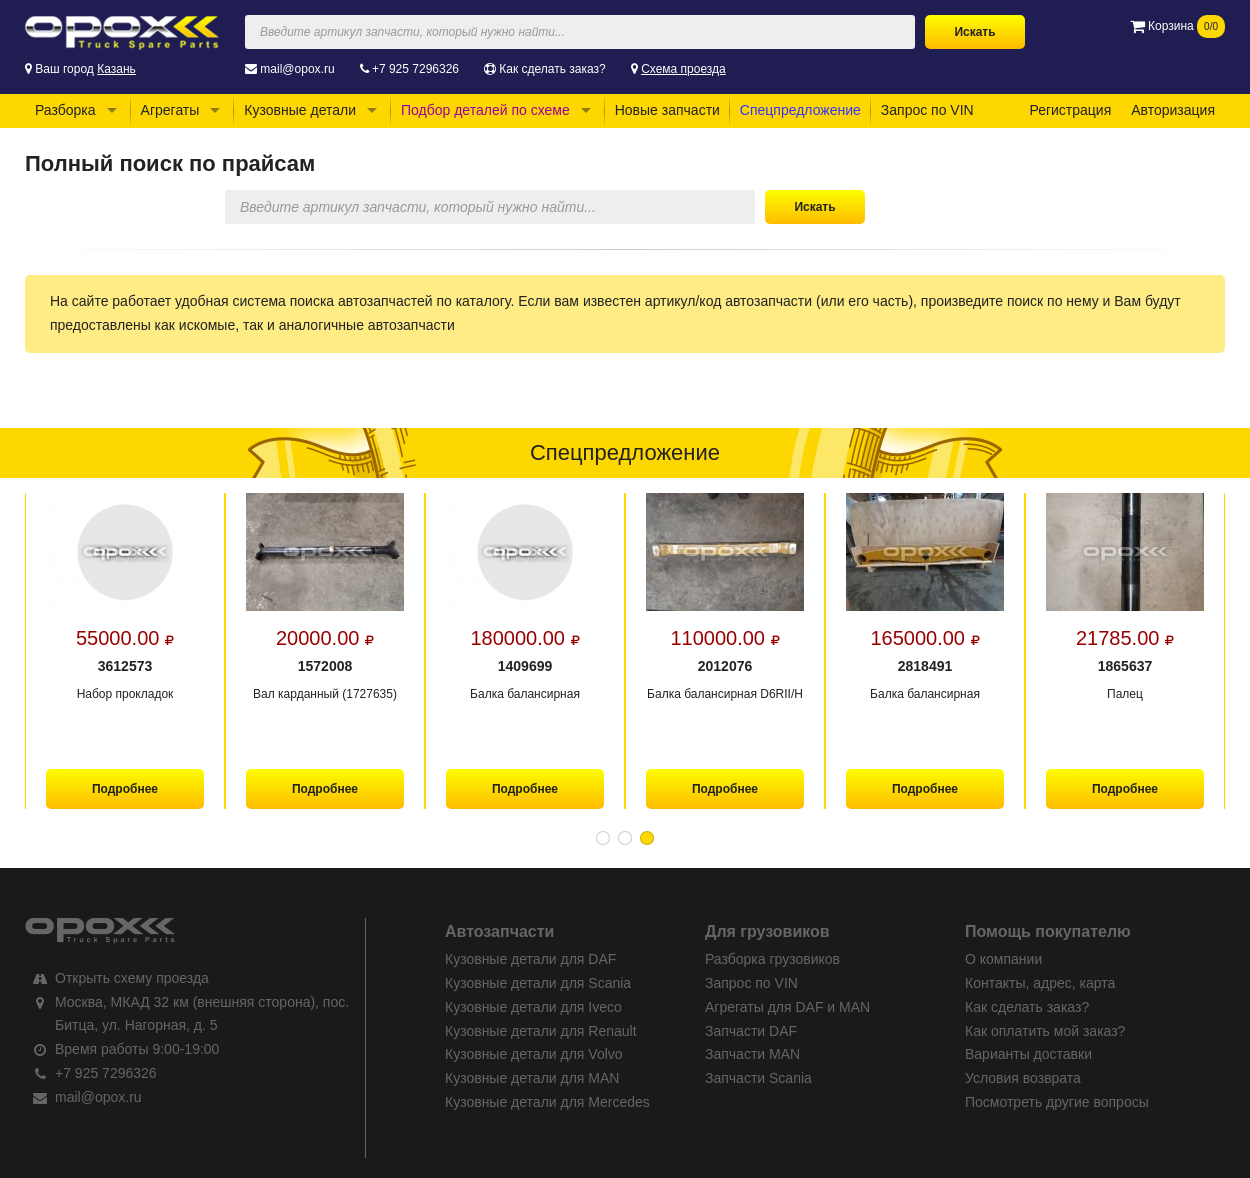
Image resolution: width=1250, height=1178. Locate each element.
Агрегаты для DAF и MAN (787, 1007)
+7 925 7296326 (415, 69)
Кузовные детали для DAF (530, 959)
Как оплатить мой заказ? (1045, 1031)
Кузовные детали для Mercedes (547, 1102)
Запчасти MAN (752, 1054)
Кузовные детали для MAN (532, 1078)
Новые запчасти (667, 110)
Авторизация (1173, 110)
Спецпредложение (800, 110)
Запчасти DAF (751, 1031)
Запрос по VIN (927, 110)
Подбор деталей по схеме (485, 110)
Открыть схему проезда (132, 978)
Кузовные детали (300, 110)
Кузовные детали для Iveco (533, 1007)
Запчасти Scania (758, 1078)
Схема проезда (683, 69)
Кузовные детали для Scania (538, 983)
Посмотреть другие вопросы (1057, 1102)
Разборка (65, 110)
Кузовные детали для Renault (541, 1031)
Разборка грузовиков (772, 959)
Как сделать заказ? (552, 69)
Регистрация (1070, 110)
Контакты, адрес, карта (1040, 983)
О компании (1003, 959)
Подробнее (125, 789)
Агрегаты (170, 110)
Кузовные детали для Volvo (534, 1054)
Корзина (1177, 26)
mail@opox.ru (297, 69)
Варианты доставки (1028, 1054)
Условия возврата (1023, 1078)
